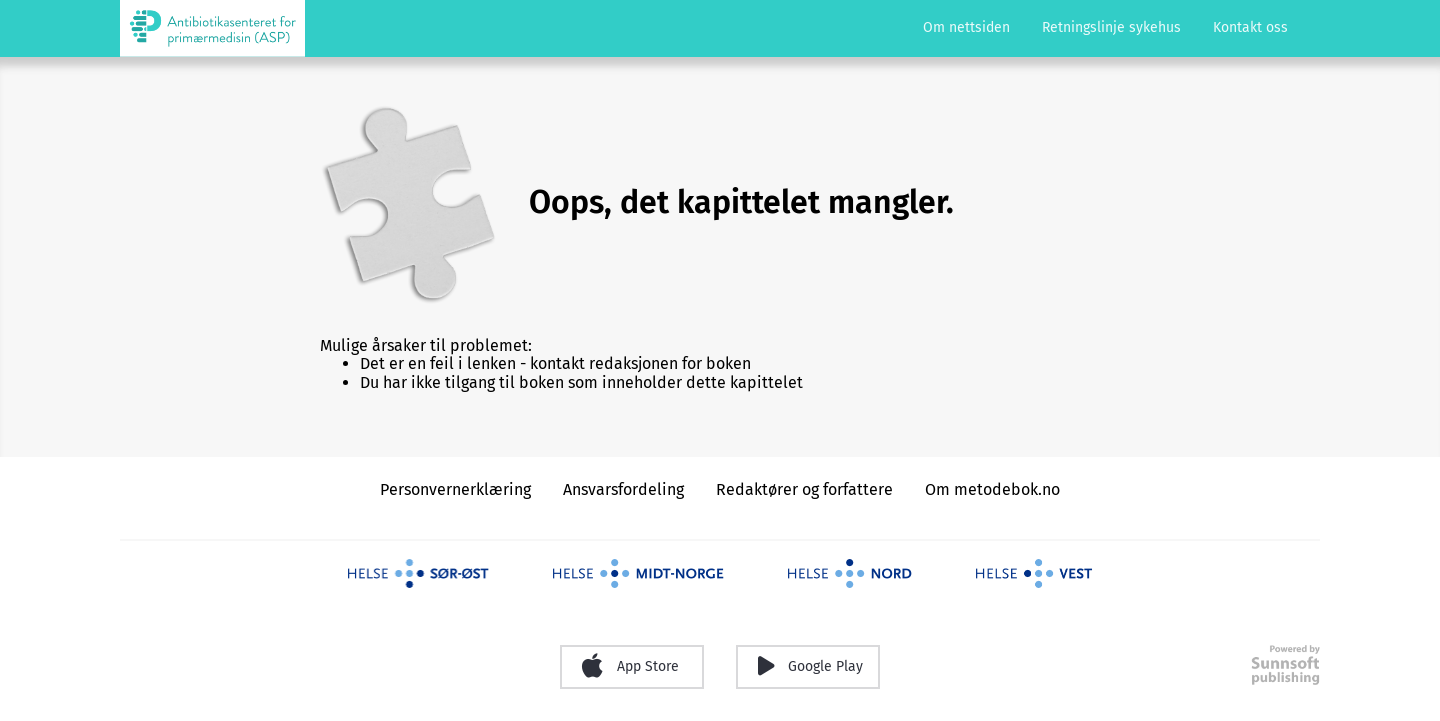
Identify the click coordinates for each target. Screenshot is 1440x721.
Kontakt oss (1250, 27)
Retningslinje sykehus (1111, 27)
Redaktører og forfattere (804, 489)
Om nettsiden (966, 27)
